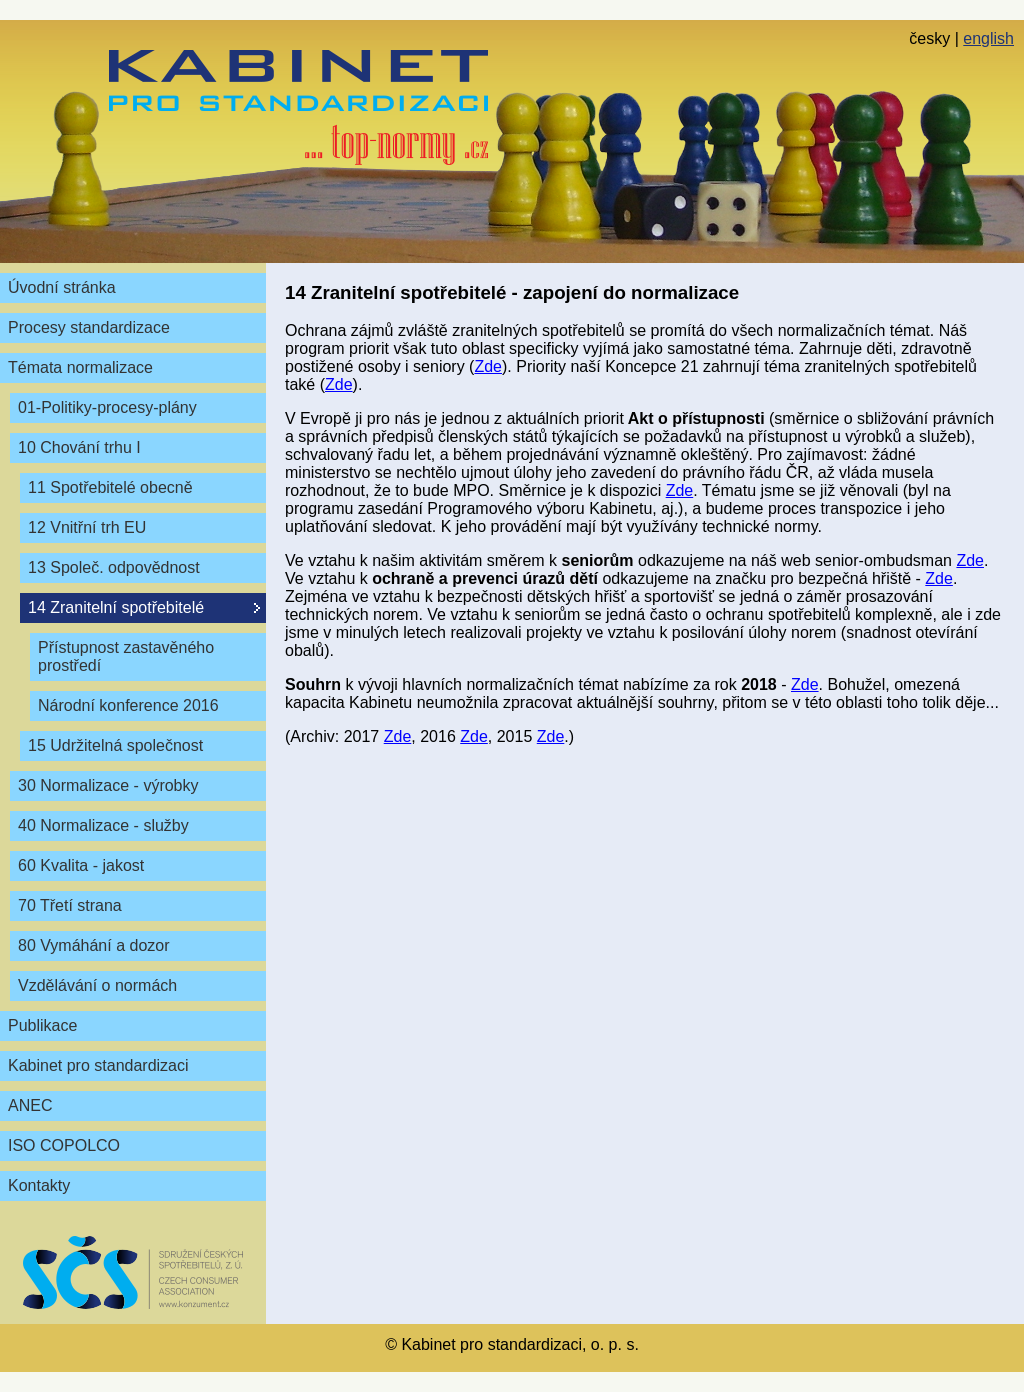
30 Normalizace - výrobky (108, 785)
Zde (488, 366)
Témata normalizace (80, 367)
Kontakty (39, 1185)
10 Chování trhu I (79, 447)
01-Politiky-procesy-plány (107, 407)
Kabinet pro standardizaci (98, 1065)
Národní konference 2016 (128, 705)
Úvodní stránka (62, 287)
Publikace (42, 1025)
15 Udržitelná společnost (115, 745)
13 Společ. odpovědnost (114, 567)
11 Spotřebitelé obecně (110, 487)
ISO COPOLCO (64, 1145)
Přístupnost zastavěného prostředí (126, 656)
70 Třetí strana (70, 905)
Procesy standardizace (89, 327)
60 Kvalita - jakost (81, 865)
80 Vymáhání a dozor (94, 945)
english (988, 38)
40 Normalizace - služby (103, 825)
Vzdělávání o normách (97, 985)
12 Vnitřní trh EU (87, 527)
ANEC (30, 1105)
